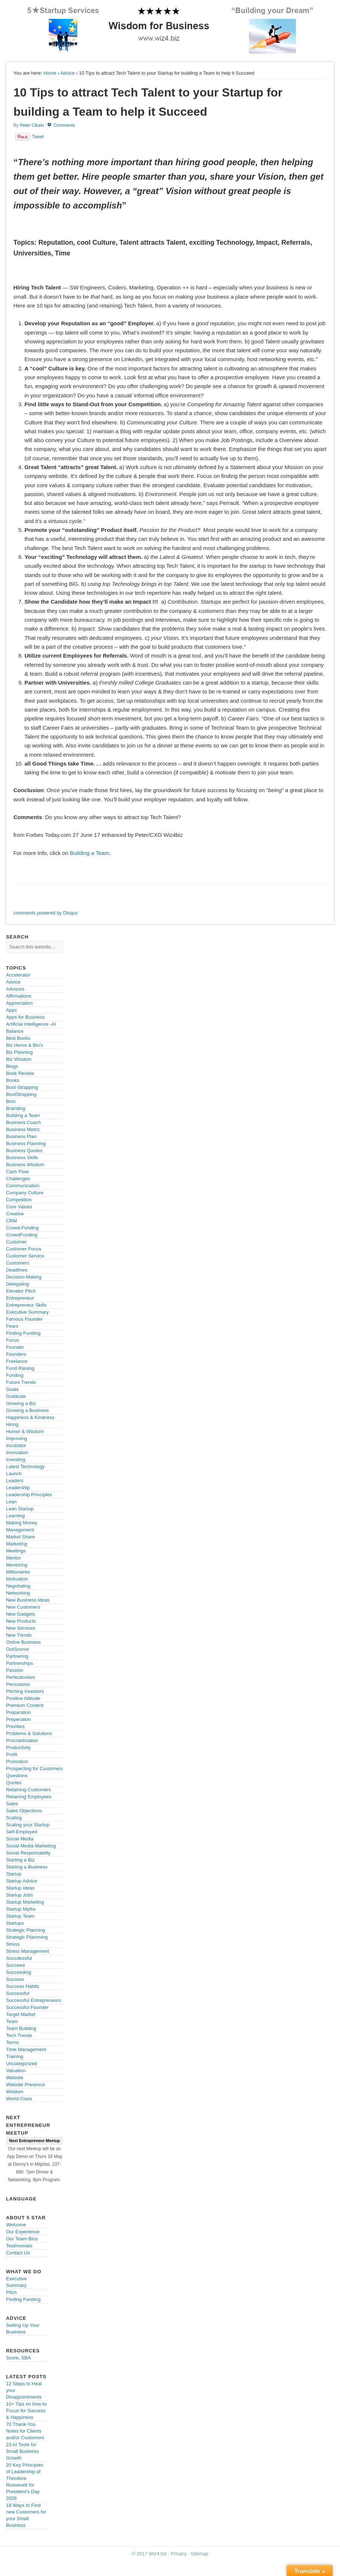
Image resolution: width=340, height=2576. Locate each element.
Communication (22, 1185)
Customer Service (25, 1256)
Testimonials (19, 2246)
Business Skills (22, 1157)
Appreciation (19, 1003)
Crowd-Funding (22, 1228)
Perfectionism (20, 1677)
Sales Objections (24, 1810)
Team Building (21, 2028)
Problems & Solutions (29, 1733)
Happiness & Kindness (30, 1417)
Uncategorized (21, 2063)
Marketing (16, 1544)
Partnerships (19, 1663)
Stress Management (27, 1951)
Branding (15, 1108)
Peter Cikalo (32, 125)
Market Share (20, 1537)
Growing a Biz (21, 1403)
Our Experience (22, 2231)
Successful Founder (27, 2007)
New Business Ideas (28, 1600)
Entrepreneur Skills (26, 1305)
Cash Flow (17, 1171)
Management (20, 1530)
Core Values (19, 1206)
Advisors (15, 989)
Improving (16, 1438)
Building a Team (89, 853)
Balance (14, 1031)
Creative (15, 1213)
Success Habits (22, 1986)
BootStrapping (21, 1094)
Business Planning (26, 1143)
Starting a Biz (20, 1860)
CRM (11, 1220)
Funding (14, 1375)
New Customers (23, 1607)
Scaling (14, 1817)
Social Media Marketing (31, 1846)
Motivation (17, 1579)
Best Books (18, 1038)
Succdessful (19, 1958)
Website (14, 2077)
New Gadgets (20, 1614)
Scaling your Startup (27, 1824)
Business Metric (23, 1129)
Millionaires (18, 1572)
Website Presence (25, 2084)
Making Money (21, 1522)
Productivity (18, 1747)
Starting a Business (26, 1867)
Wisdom (14, 2091)
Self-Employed (21, 1832)
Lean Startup (19, 1508)
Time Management (26, 2049)
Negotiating (18, 1586)
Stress (13, 1944)
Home (49, 73)
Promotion (17, 1761)
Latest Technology (25, 1466)
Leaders (14, 1480)
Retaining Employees (28, 1796)
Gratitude (16, 1396)
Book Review (20, 1073)
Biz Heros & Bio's (24, 1045)
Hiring (12, 1424)
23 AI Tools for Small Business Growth (22, 2451)
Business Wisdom (25, 1164)
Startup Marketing (25, 1902)
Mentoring (16, 1565)
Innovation (17, 1452)
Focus (12, 1340)
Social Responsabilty (28, 1853)
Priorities (15, 1726)
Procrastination (22, 1740)
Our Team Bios (22, 2238)
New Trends (18, 1635)
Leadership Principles (29, 1494)
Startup (13, 1874)
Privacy (179, 2553)
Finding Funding (23, 1333)
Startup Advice (21, 1881)
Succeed (15, 1965)
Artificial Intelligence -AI (31, 1024)
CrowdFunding (21, 1235)
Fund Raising (20, 1368)
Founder (15, 1347)
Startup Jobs (19, 1895)
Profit (11, 1754)
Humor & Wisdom (25, 1431)
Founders (16, 1354)
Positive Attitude (23, 1698)
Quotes (13, 1782)
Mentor (13, 1558)
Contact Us (18, 2253)
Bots (11, 1101)
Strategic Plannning (27, 1937)
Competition (18, 1199)
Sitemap (199, 2553)
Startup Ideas (20, 1888)
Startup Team (20, 1916)
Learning (15, 1515)
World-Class (19, 2098)
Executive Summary (27, 1312)
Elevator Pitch (21, 1291)
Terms (12, 2042)
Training (14, 2056)
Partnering (17, 1656)
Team (12, 2021)
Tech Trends (19, 2035)
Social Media (19, 1839)
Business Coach (23, 1122)
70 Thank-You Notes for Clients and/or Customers (25, 2430)
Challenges (18, 1178)
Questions (17, 1775)
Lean (11, 1501)
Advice (67, 73)
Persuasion (18, 1684)
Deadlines (16, 1270)
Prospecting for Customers (34, 1768)
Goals (12, 1389)
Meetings (16, 1551)
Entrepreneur (20, 1298)
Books (12, 1080)
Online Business (23, 1642)
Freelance (16, 1361)
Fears (12, 1326)
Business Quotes (24, 1150)
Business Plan (21, 1136)
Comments (64, 125)
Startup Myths (21, 1909)
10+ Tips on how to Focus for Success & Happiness (26, 2410)
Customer (16, 1242)
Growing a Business (27, 1410)
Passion (14, 1670)
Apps (11, 1010)
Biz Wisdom (18, 1059)
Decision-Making (23, 1277)
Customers (17, 1263)
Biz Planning (19, 1052)
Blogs (12, 1066)
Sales (12, 1803)
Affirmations (18, 996)
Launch (14, 1473)
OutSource (17, 1649)
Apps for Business (25, 1017)
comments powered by (45, 913)
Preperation (18, 1719)
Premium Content (24, 1705)
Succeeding (18, 1972)
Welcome (16, 2224)
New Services (20, 1628)
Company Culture (24, 1192)
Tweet (38, 136)
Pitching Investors (25, 1691)
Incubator (16, 1445)
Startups (15, 1923)
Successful (17, 1993)
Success (15, 1979)
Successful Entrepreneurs (33, 2000)
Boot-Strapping (22, 1087)
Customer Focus (23, 1249)
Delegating (17, 1284)
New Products (21, 1621)
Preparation (18, 1712)
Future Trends (21, 1382)
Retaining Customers (28, 1789)
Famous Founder (24, 1319)
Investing (15, 1459)
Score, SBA (18, 2358)
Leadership (18, 1487)
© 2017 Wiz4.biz (149, 2553)
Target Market (20, 2014)
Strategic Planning (25, 1930)
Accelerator (18, 975)
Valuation (16, 2070)
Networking (18, 1593)
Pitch (11, 2292)
